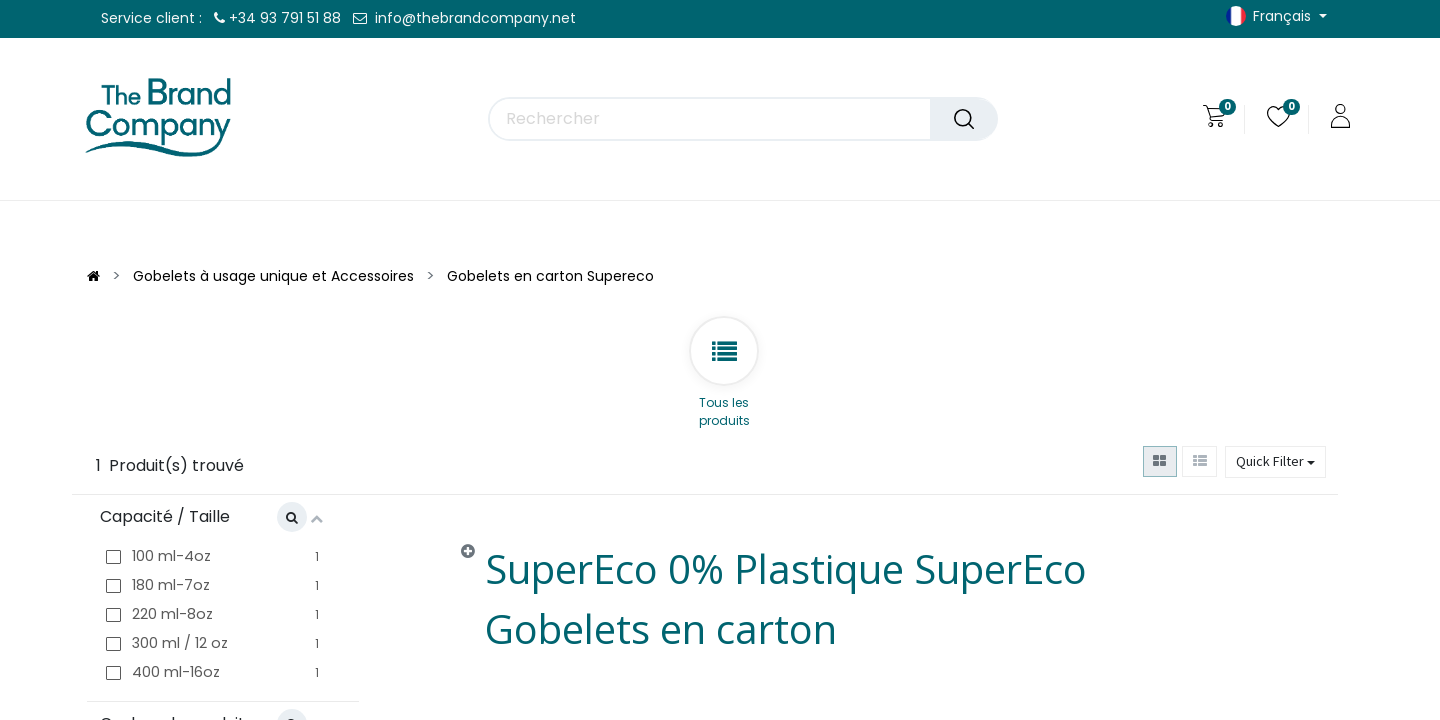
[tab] (863, 603)
